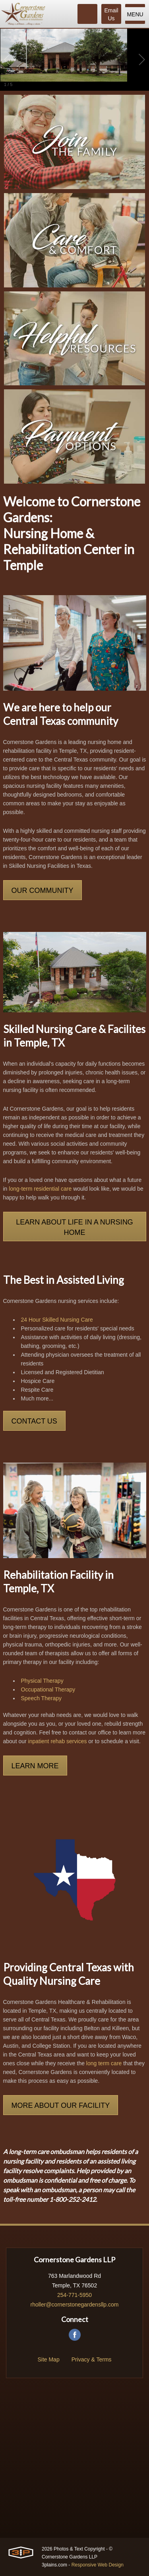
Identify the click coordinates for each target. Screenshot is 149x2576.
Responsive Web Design (98, 2565)
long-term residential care (40, 1188)
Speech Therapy (41, 1698)
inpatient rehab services (57, 1741)
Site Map (48, 2359)
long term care (104, 2063)
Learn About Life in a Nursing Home (74, 1227)
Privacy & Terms (92, 2359)
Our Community (43, 890)
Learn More (35, 1766)
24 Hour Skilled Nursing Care (57, 1319)
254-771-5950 (74, 2295)
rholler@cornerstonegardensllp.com (75, 2304)
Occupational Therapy (48, 1689)
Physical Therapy (42, 1681)
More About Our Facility (61, 2105)
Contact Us (34, 1421)
